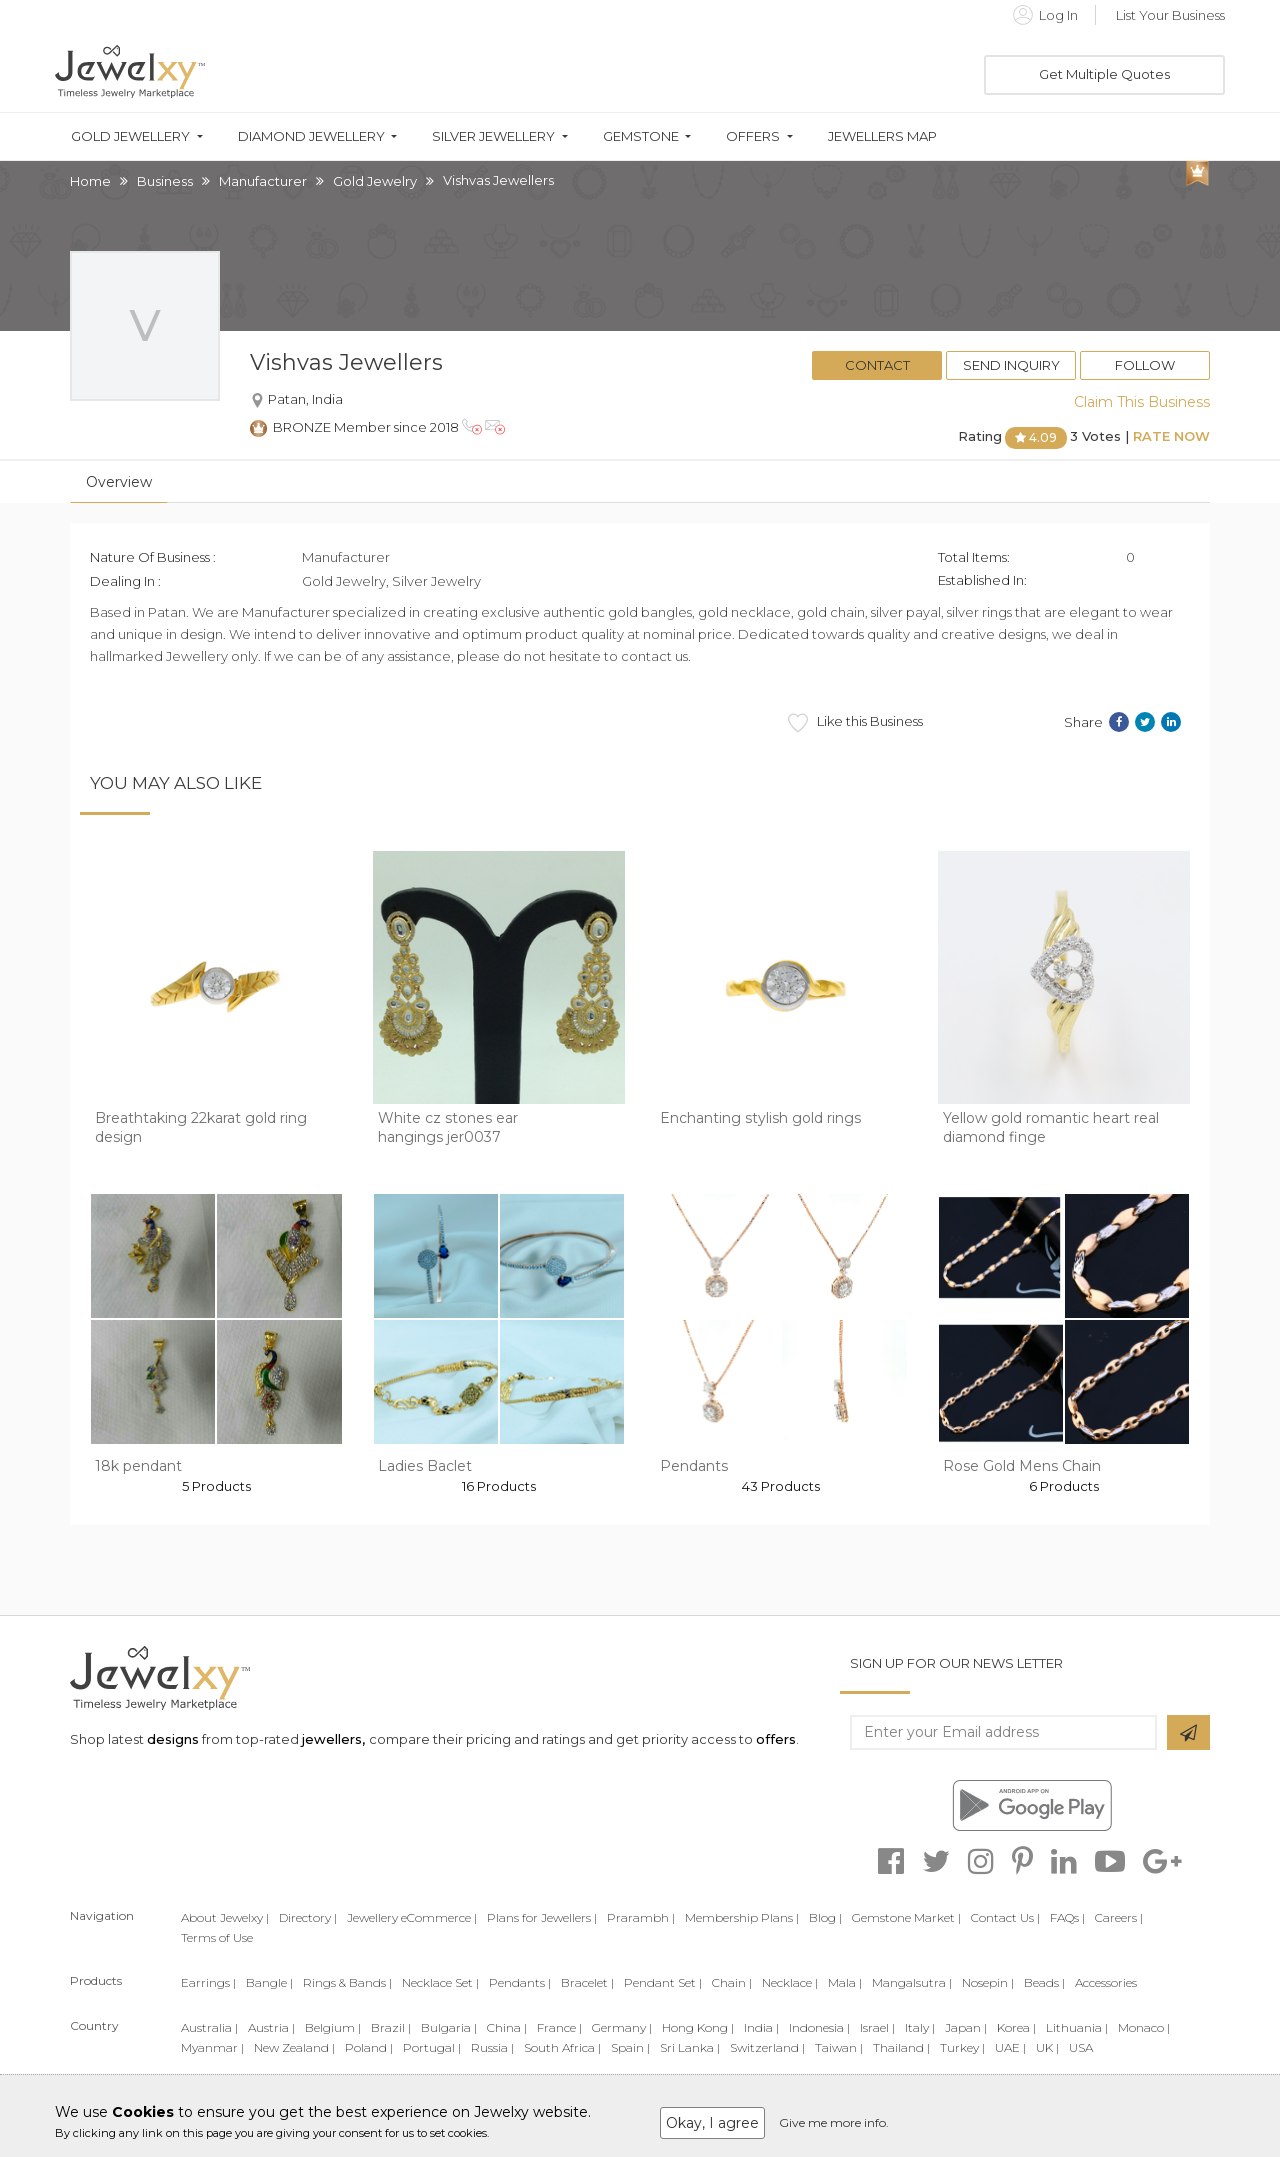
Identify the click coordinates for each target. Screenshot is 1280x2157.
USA (1081, 2047)
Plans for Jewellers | (542, 1917)
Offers (753, 136)
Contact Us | (1005, 1917)
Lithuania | (1077, 2027)
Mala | (845, 1982)
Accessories (1106, 1982)
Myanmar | (212, 2047)
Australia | (209, 2027)
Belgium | (333, 2027)
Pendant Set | (663, 1982)
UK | (1047, 2047)
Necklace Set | (440, 1982)
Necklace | (790, 1982)
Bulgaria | (449, 2027)
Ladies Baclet (425, 1466)
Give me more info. (834, 2122)
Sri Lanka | (690, 2047)
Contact (877, 365)
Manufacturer (263, 181)
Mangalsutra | (912, 1982)
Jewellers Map (882, 136)
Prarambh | (641, 1917)
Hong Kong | (698, 2027)
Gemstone (641, 136)
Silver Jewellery (493, 136)
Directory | (308, 1917)
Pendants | (520, 1982)
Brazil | (391, 2027)
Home (90, 181)
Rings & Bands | (347, 1982)
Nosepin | (988, 1982)
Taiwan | (839, 2047)
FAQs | (1067, 1917)
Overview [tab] (119, 482)
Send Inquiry (1011, 365)
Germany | (622, 2027)
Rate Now (1171, 436)
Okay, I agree (712, 2123)
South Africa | (562, 2047)
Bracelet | (587, 1982)
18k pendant (138, 1466)
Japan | (966, 2027)
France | (559, 2027)
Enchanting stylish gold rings (760, 1118)
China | (507, 2027)
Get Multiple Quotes (1104, 74)
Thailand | (901, 2047)
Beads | (1044, 1982)
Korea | (1016, 2027)
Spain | (630, 2047)
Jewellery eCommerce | (412, 1917)
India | (761, 2027)
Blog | (825, 1917)
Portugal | (432, 2047)
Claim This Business (1142, 402)
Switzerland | (767, 2047)
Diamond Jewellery (311, 136)
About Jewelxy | (225, 1917)
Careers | (1119, 1917)
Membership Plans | (742, 1917)
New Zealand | (294, 2047)
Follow (1145, 365)
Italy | (920, 2027)
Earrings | (208, 1982)
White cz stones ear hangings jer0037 (448, 1128)
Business (165, 181)
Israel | (877, 2027)
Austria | (271, 2027)
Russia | (492, 2047)
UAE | (1010, 2047)
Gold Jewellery (130, 136)
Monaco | (1144, 2027)
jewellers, (333, 1739)
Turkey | (962, 2047)
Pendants (694, 1466)
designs (173, 1739)
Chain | (732, 1982)
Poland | (369, 2047)
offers (776, 1739)
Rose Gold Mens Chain (1022, 1466)
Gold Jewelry (375, 181)
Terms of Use (217, 1937)
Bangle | (269, 1982)
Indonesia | (819, 2027)
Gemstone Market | (906, 1917)
